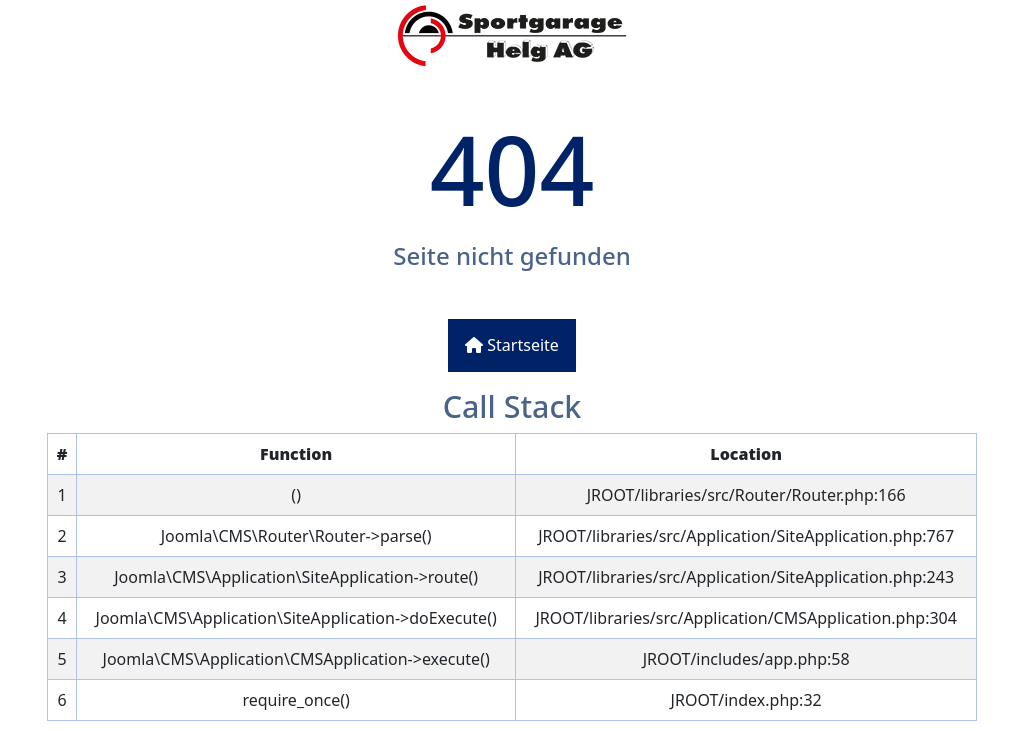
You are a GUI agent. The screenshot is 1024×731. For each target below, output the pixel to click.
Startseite (512, 345)
